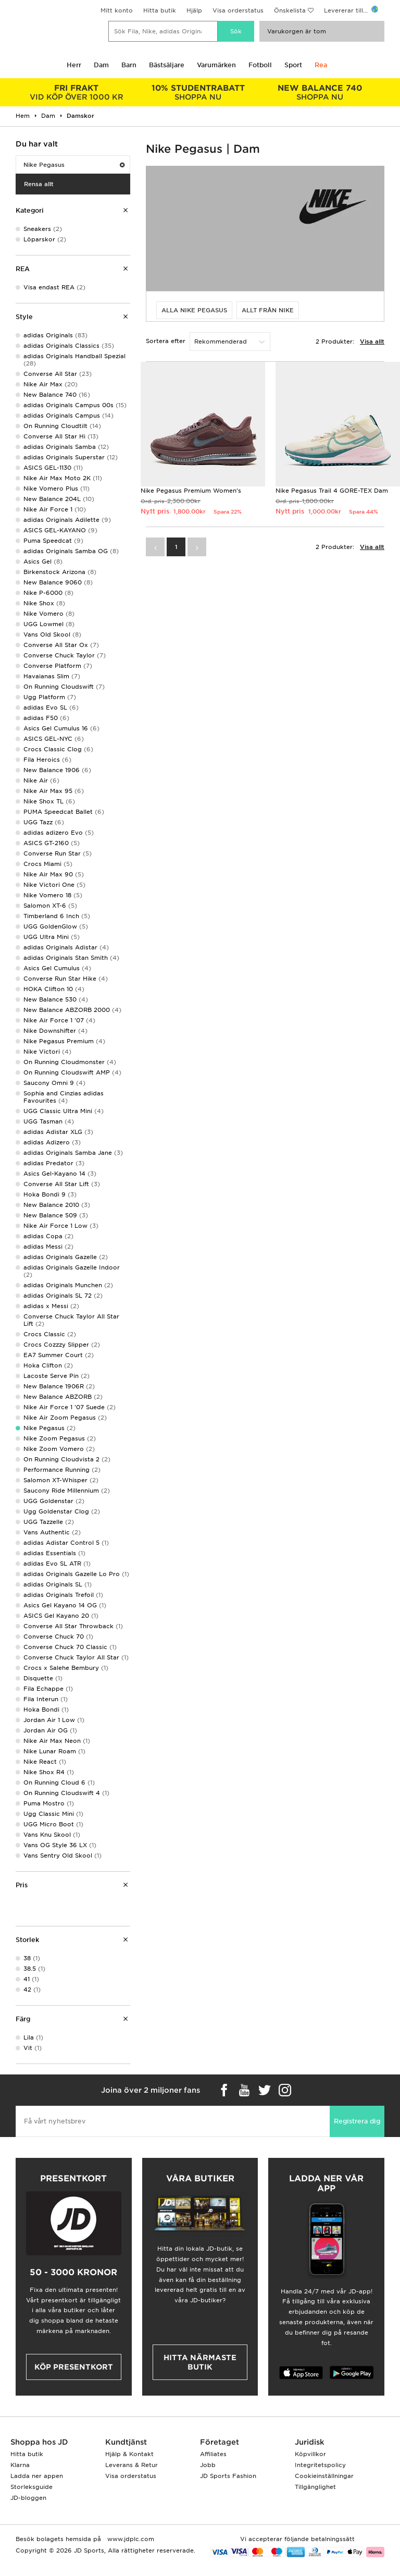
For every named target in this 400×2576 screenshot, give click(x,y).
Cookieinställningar (324, 2476)
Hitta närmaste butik (200, 2362)
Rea (321, 65)
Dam (101, 65)
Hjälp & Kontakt (129, 2454)
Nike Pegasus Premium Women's (191, 490)
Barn (128, 65)
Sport (293, 65)
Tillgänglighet (315, 2486)
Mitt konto (117, 10)
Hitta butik (159, 10)
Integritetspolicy (320, 2465)
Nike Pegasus (73, 164)
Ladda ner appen (36, 2476)
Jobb (208, 2465)
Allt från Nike (268, 310)
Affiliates (213, 2454)
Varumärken (216, 65)
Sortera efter (165, 341)
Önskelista (290, 10)
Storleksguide (31, 2486)
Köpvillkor (310, 2454)
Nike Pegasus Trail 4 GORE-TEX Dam (332, 490)
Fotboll (260, 65)
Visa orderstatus (238, 10)
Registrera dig (357, 2121)
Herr (74, 65)
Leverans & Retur (131, 2465)
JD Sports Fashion (228, 2476)
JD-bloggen (28, 2497)
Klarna (20, 2465)
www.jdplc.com (129, 2539)
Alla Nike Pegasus (194, 310)
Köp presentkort (73, 2367)
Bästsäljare (166, 65)
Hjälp (194, 10)
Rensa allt (39, 184)
